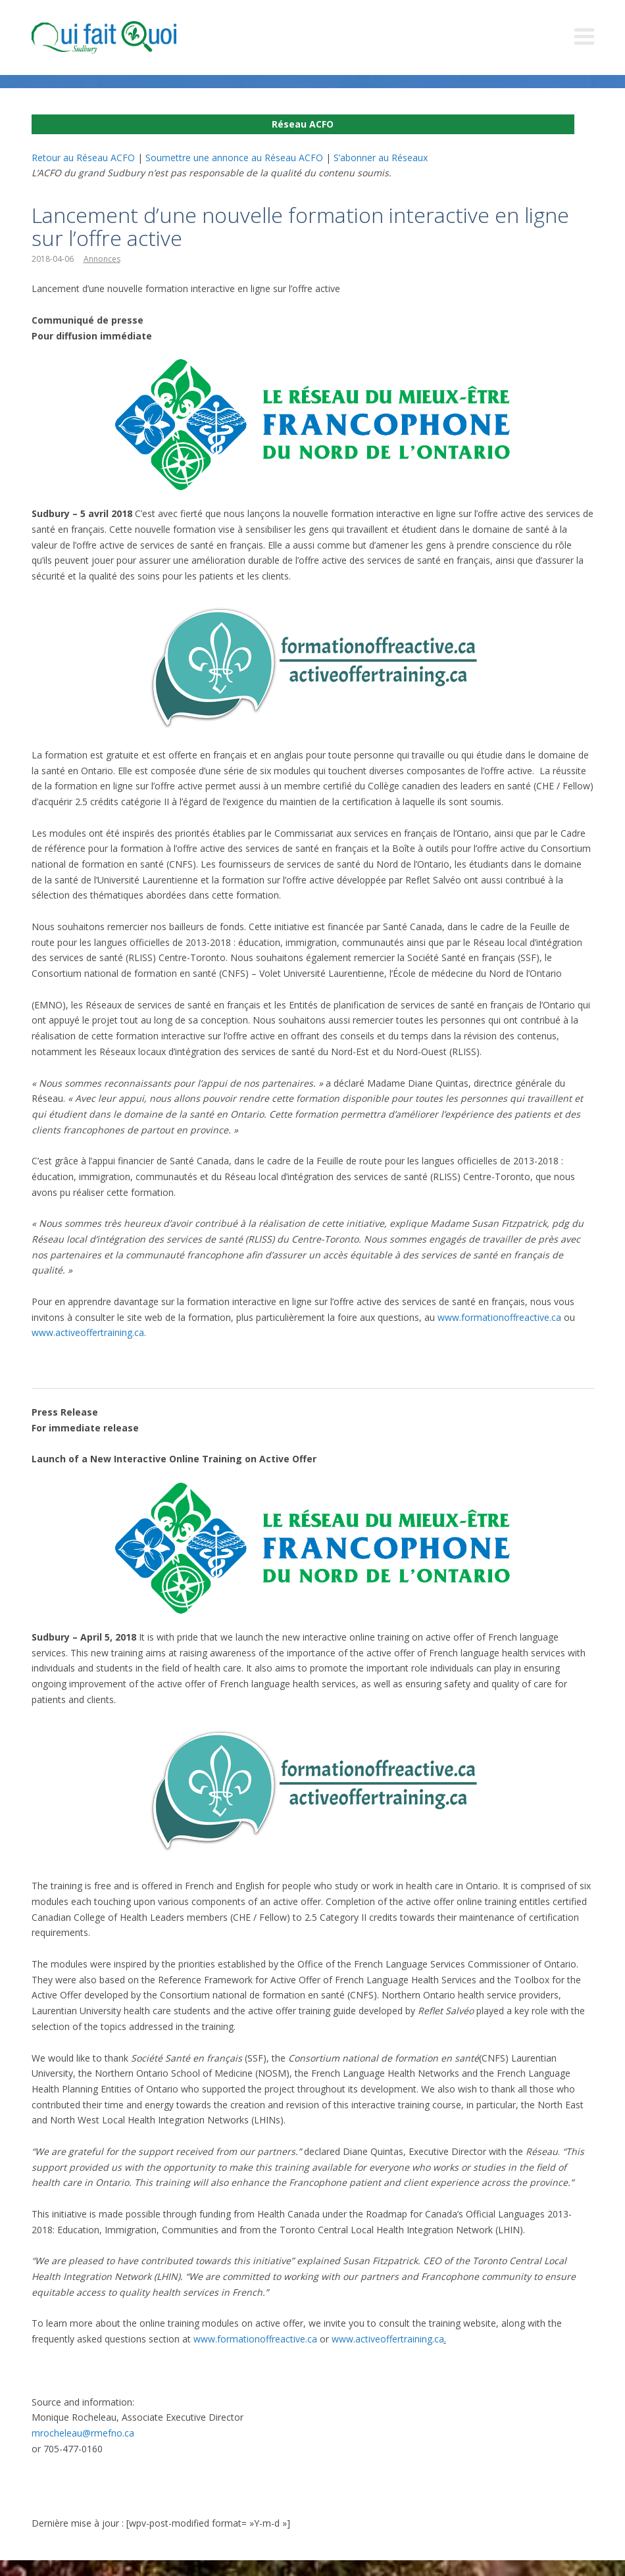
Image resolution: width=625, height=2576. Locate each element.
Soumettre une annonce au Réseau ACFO (234, 157)
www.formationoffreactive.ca (499, 1317)
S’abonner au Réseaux (381, 157)
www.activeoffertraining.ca (88, 1332)
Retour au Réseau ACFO (83, 157)
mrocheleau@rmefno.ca (83, 2433)
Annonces (102, 258)
